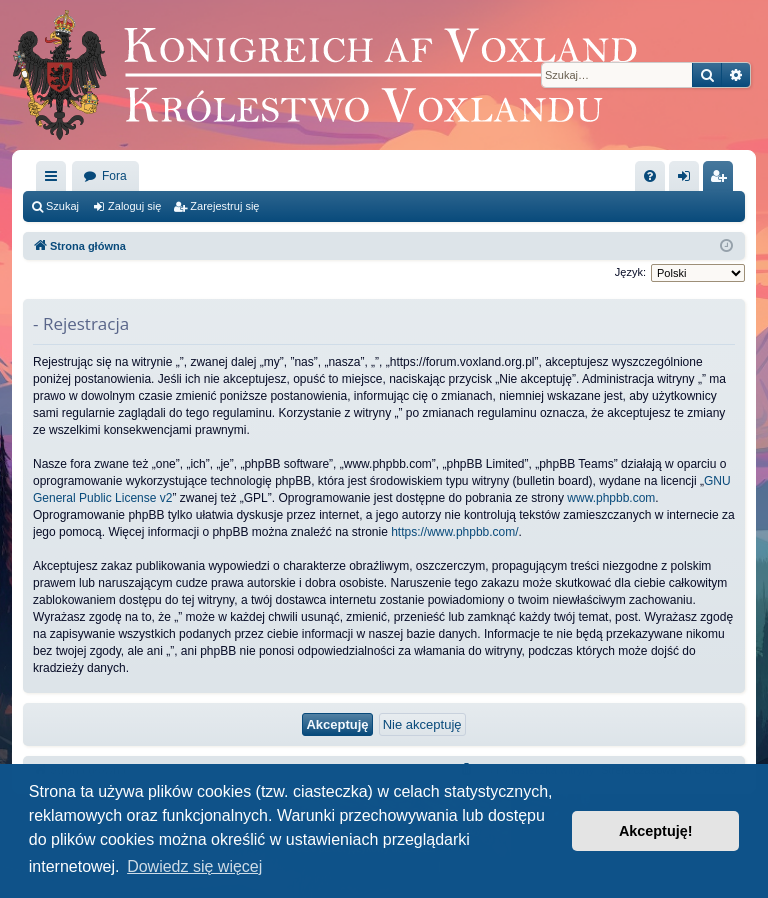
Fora (114, 176)
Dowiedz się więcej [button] (194, 866)
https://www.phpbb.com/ (454, 532)
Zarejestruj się (224, 206)
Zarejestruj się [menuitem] (722, 180)
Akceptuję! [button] (656, 831)
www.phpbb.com (611, 498)
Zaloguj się (134, 206)
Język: (630, 272)
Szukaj (62, 206)
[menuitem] (650, 176)
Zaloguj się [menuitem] (688, 180)
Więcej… (55, 180)
